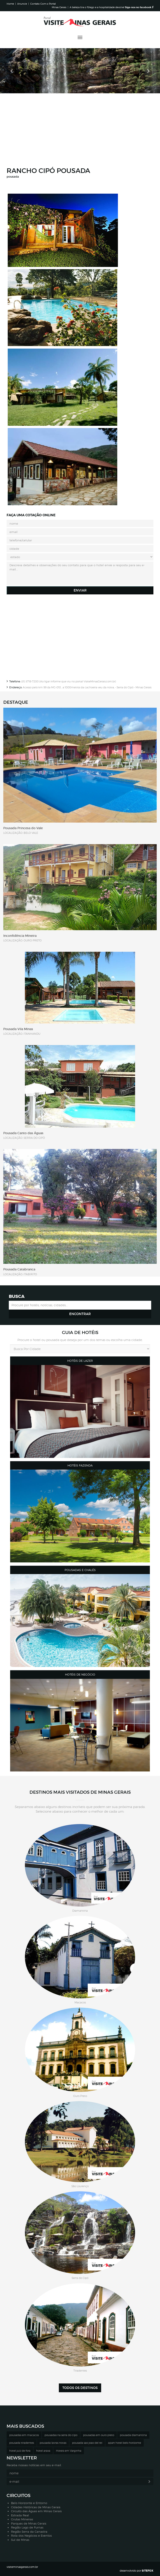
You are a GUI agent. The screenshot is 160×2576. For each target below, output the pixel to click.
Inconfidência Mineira (20, 936)
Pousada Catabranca (19, 1269)
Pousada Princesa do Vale (23, 828)
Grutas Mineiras (22, 2519)
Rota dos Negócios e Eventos (31, 2535)
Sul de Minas (20, 2539)
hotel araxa (43, 2450)
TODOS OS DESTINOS (80, 2388)
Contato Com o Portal (43, 3)
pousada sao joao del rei (87, 2442)
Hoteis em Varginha (68, 2450)
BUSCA (16, 1296)
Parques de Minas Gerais (28, 2523)
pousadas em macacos (24, 2435)
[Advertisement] (80, 132)
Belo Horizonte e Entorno (29, 2503)
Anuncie (22, 3)
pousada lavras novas (53, 2442)
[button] (12, 70)
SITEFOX (147, 2570)
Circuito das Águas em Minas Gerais (36, 2511)
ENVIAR (80, 590)
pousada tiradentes (21, 2442)
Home (10, 3)
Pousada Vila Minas (18, 1029)
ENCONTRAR (80, 1314)
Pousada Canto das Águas (23, 1133)
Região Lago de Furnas (27, 2527)
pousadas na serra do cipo (61, 2435)
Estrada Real (20, 2515)
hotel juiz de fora (19, 2450)
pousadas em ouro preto (98, 2435)
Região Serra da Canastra (29, 2531)
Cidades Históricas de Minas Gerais (35, 2507)
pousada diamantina (133, 2435)
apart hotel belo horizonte (124, 2442)
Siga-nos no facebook (139, 7)
